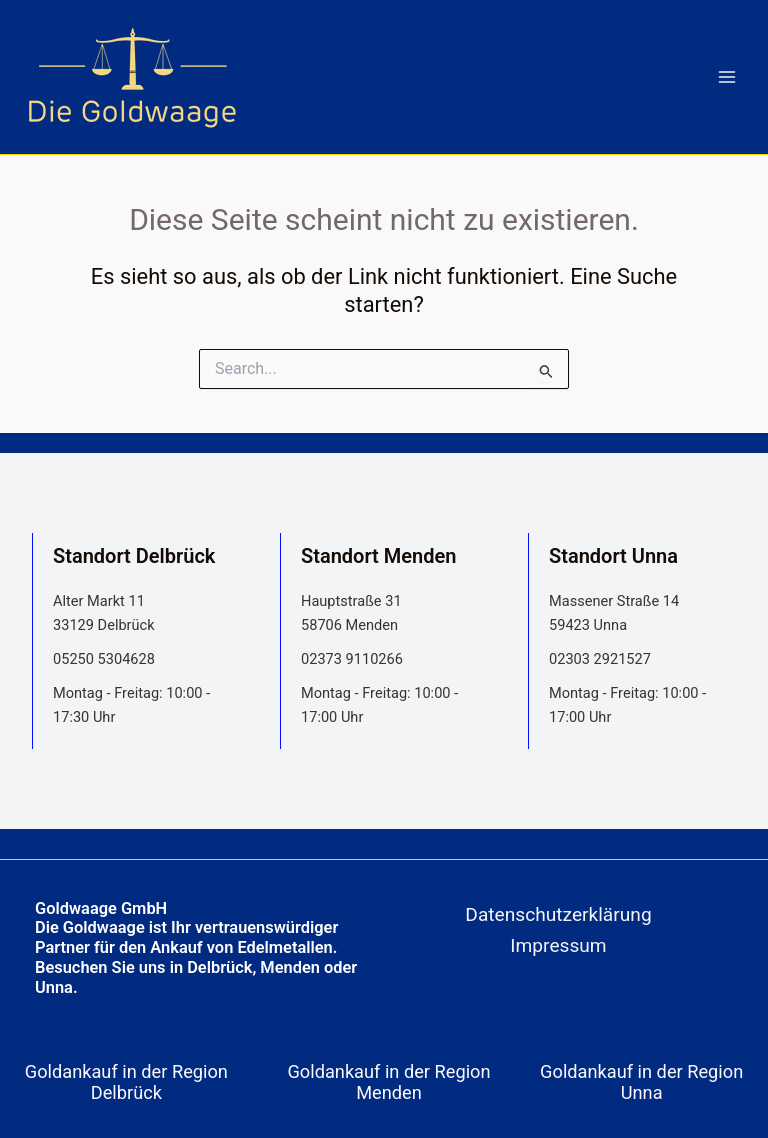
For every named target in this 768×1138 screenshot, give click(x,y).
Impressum (558, 945)
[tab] (131, 1082)
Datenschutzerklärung (558, 914)
